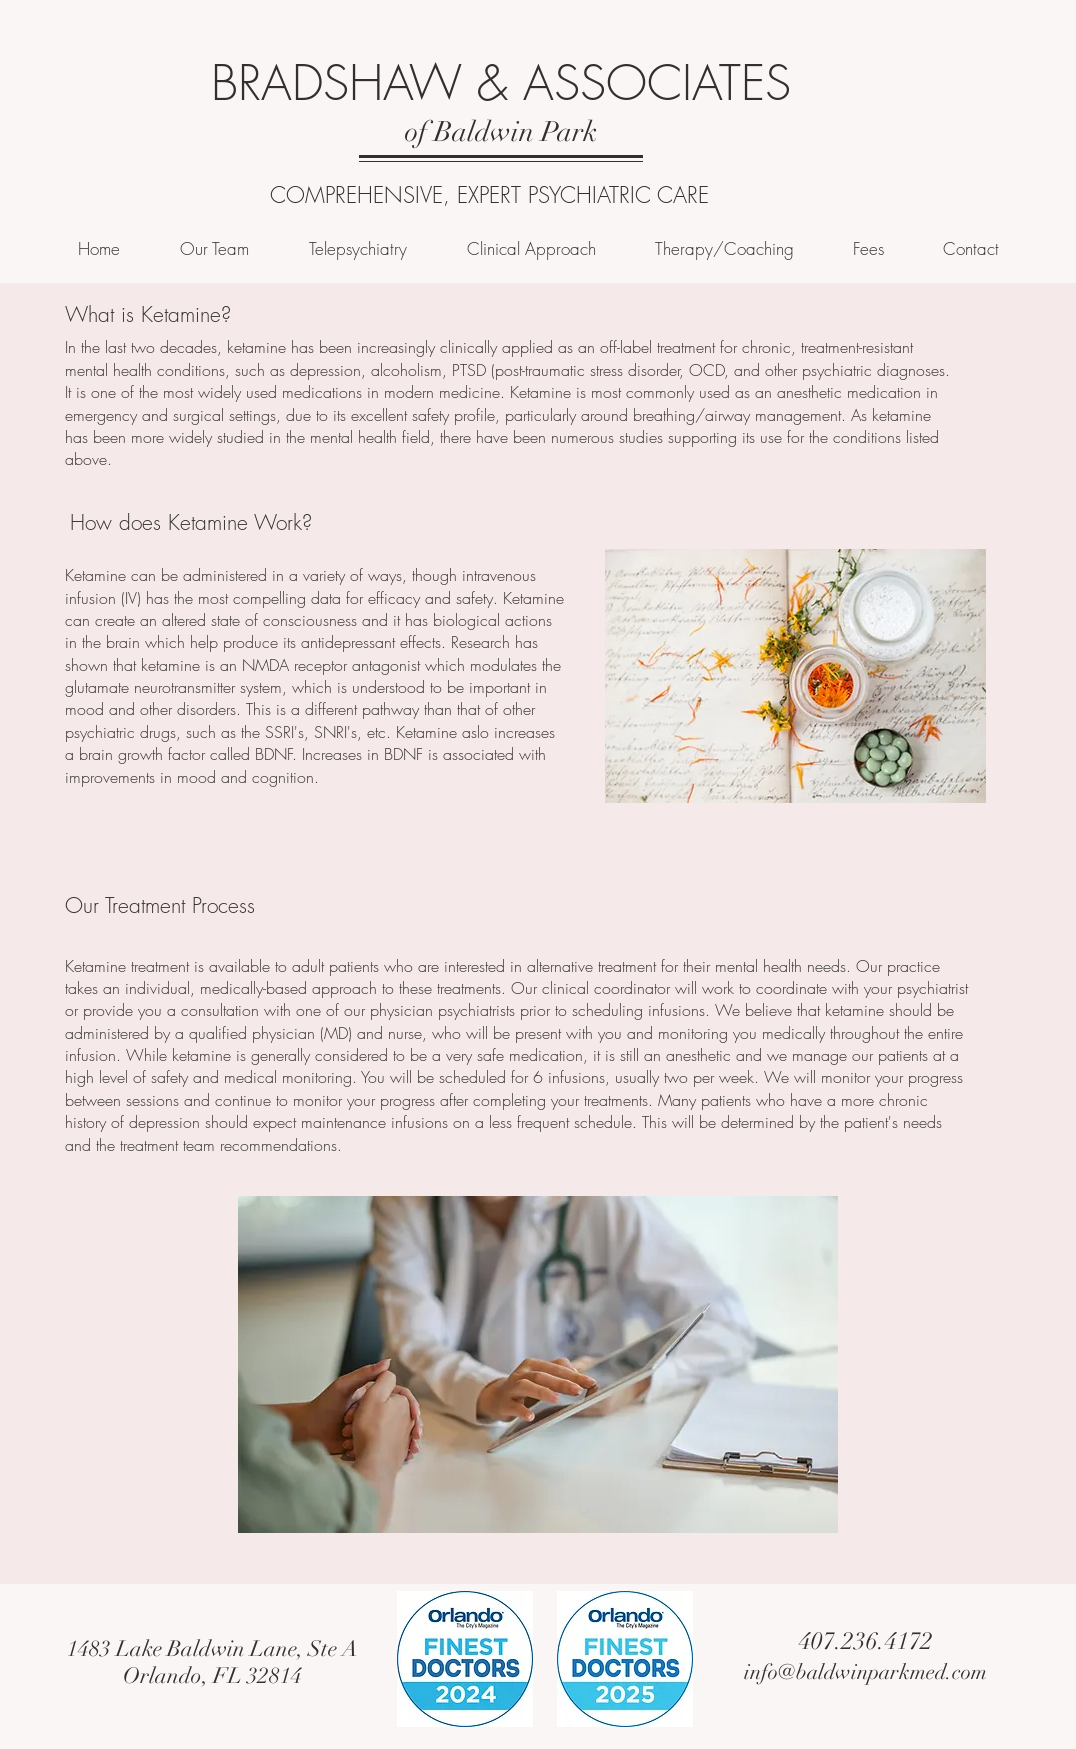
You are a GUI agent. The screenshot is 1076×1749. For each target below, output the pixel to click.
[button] (531, 248)
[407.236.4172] (865, 1642)
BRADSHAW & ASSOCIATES (501, 83)
